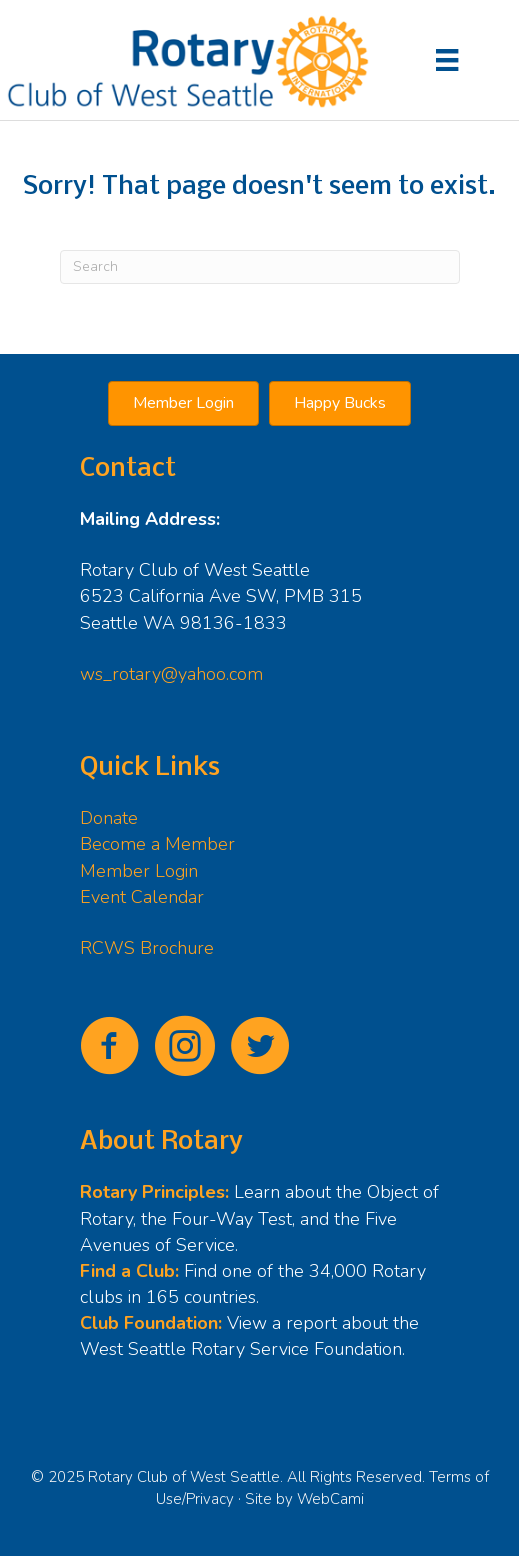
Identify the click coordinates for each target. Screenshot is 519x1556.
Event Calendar (142, 897)
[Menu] (447, 60)
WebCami (330, 1499)
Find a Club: (129, 1271)
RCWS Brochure (147, 948)
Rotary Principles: (154, 1192)
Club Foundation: (151, 1323)
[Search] (260, 267)
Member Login (139, 871)
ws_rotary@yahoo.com (171, 674)
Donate (109, 818)
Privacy (210, 1499)
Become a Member (157, 844)
